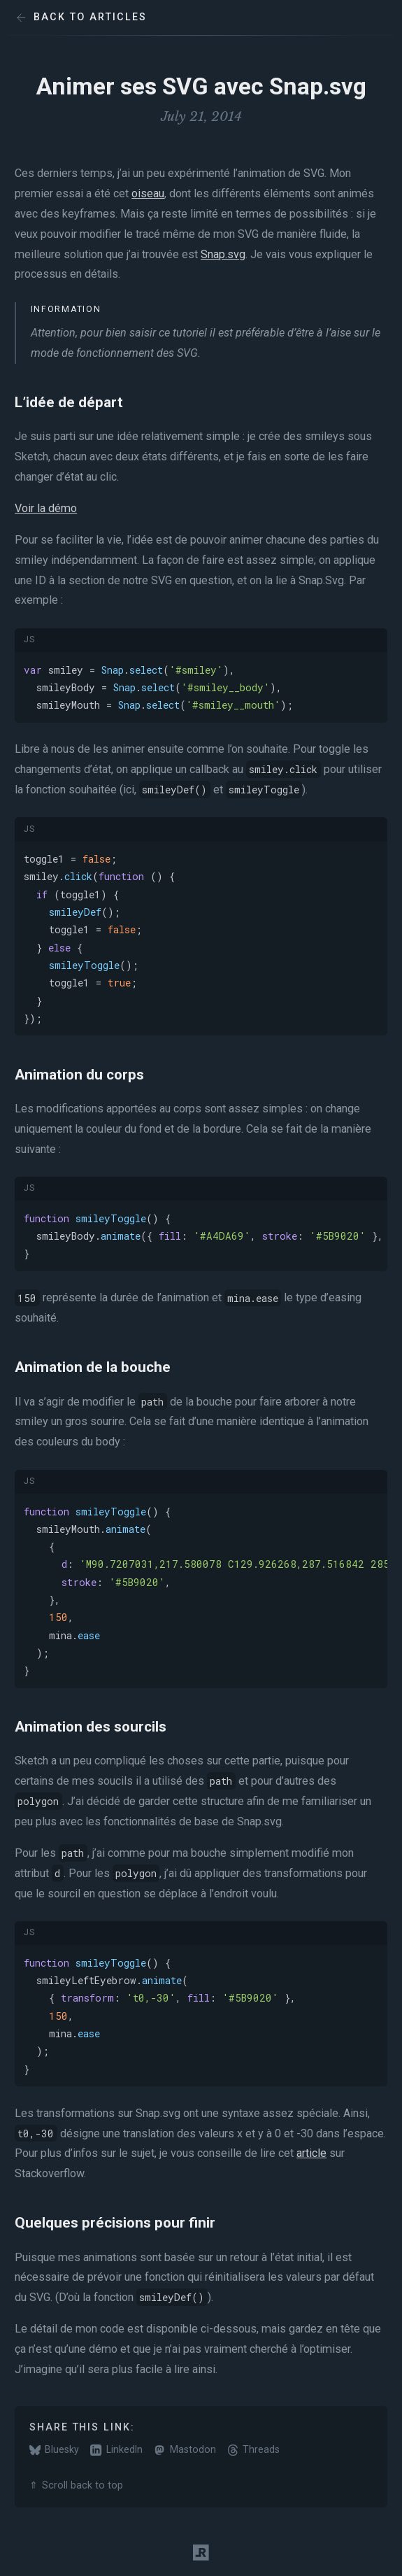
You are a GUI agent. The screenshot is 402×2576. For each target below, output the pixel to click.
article (311, 2153)
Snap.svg (223, 254)
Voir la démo (46, 508)
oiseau (147, 193)
